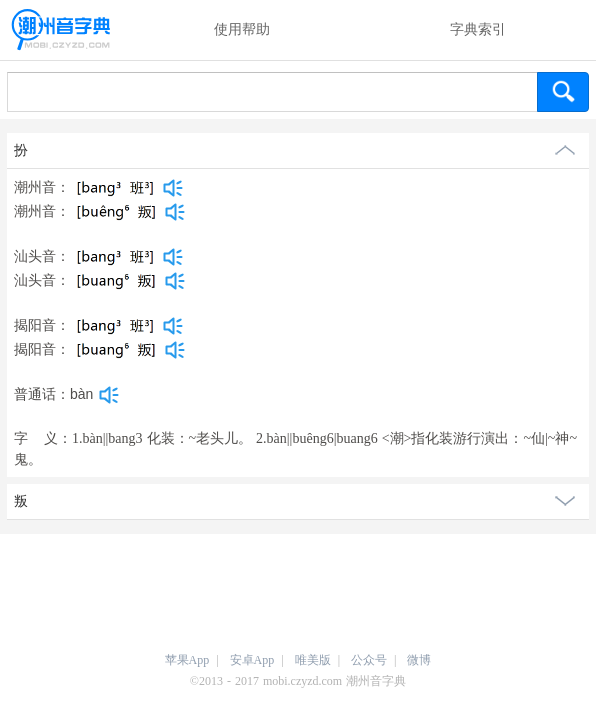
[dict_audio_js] (173, 188)
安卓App (252, 660)
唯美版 (313, 660)
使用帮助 (242, 29)
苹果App (187, 660)
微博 (419, 660)
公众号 (369, 660)
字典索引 (478, 29)
